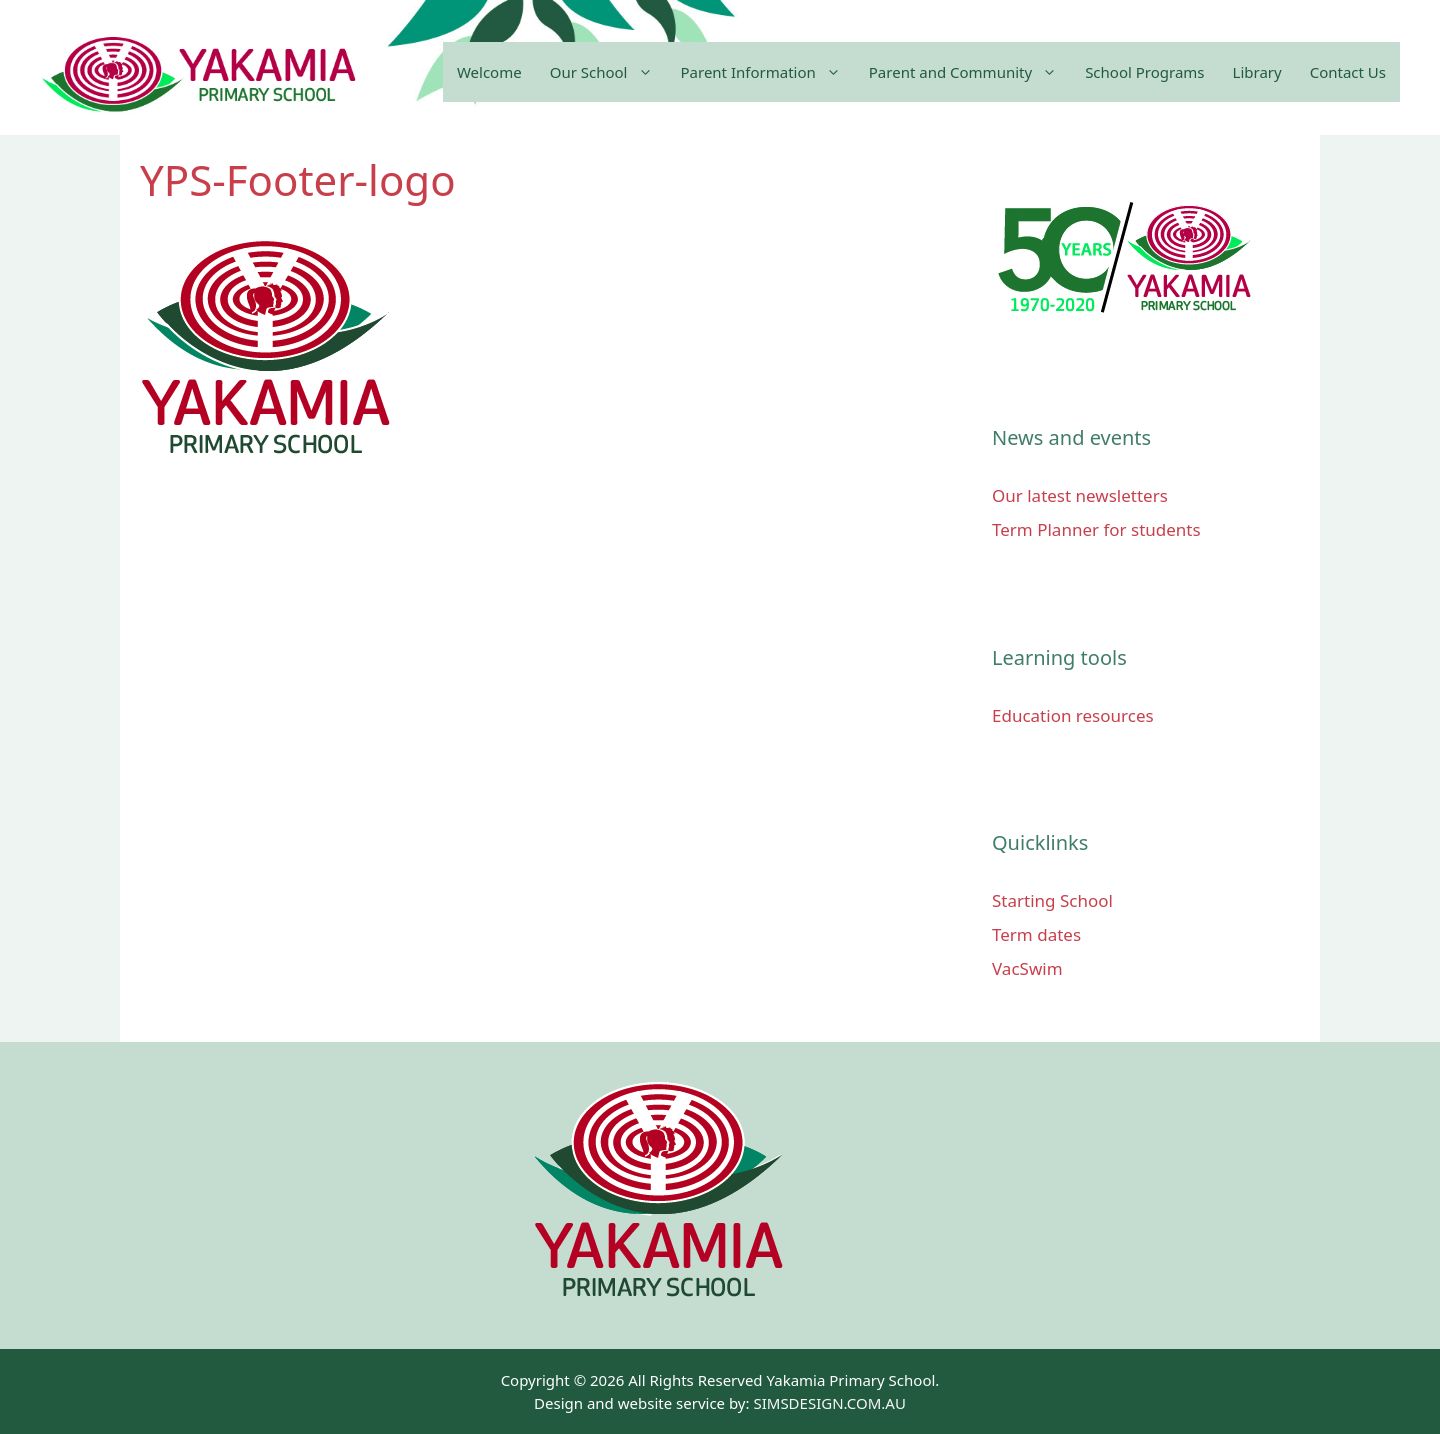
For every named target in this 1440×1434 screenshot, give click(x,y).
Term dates (1036, 934)
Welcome (489, 72)
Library (1257, 72)
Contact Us (1348, 72)
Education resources (1073, 715)
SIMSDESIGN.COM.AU (829, 1403)
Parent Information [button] (768, 72)
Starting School (1052, 900)
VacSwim (1027, 968)
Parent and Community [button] (970, 72)
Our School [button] (608, 72)
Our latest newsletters (1080, 495)
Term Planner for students (1096, 529)
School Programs (1144, 72)
